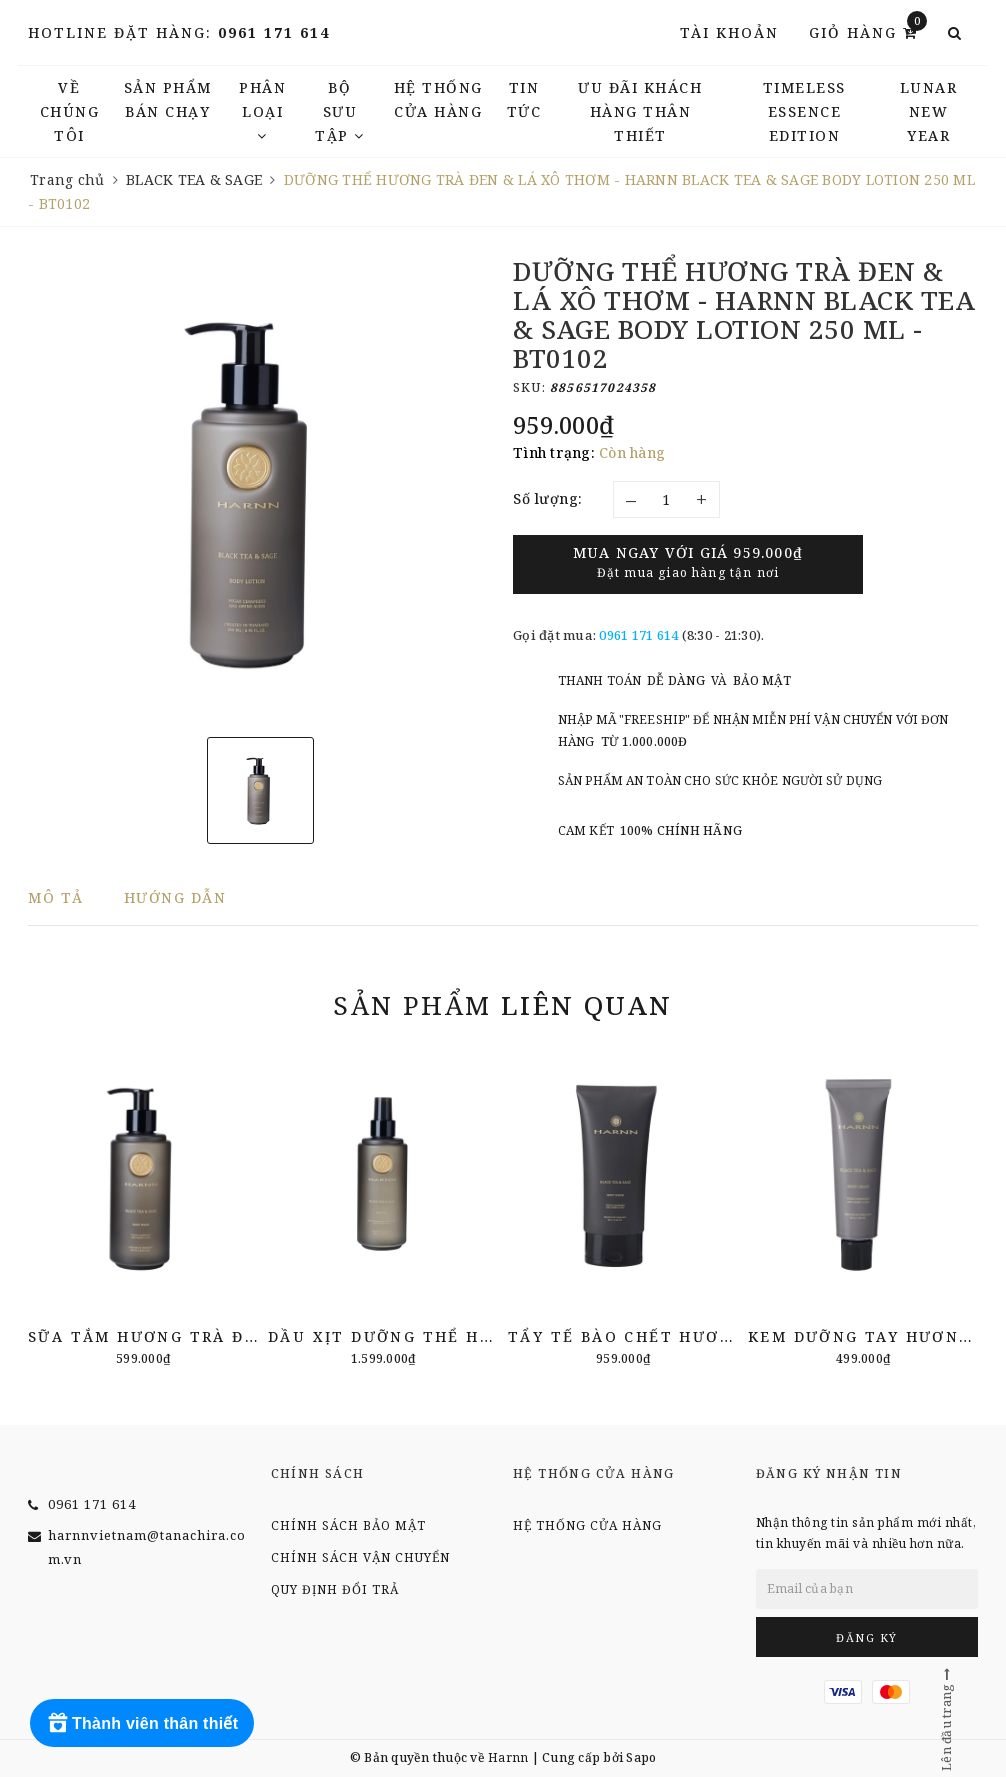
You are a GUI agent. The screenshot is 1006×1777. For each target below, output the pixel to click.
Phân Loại (262, 110)
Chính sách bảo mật (348, 1525)
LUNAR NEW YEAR (929, 111)
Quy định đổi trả (335, 1589)
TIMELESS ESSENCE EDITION (804, 111)
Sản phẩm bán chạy (168, 99)
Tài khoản (729, 32)
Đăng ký (867, 1637)
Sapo (641, 1757)
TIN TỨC (524, 99)
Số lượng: (548, 498)
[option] (260, 489)
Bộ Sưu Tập (340, 111)
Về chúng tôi (70, 111)
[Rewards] (142, 1723)
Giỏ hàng (868, 31)
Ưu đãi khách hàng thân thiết (640, 111)
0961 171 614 (274, 32)
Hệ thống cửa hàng (438, 99)
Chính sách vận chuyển (360, 1557)
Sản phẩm (502, 1005)
